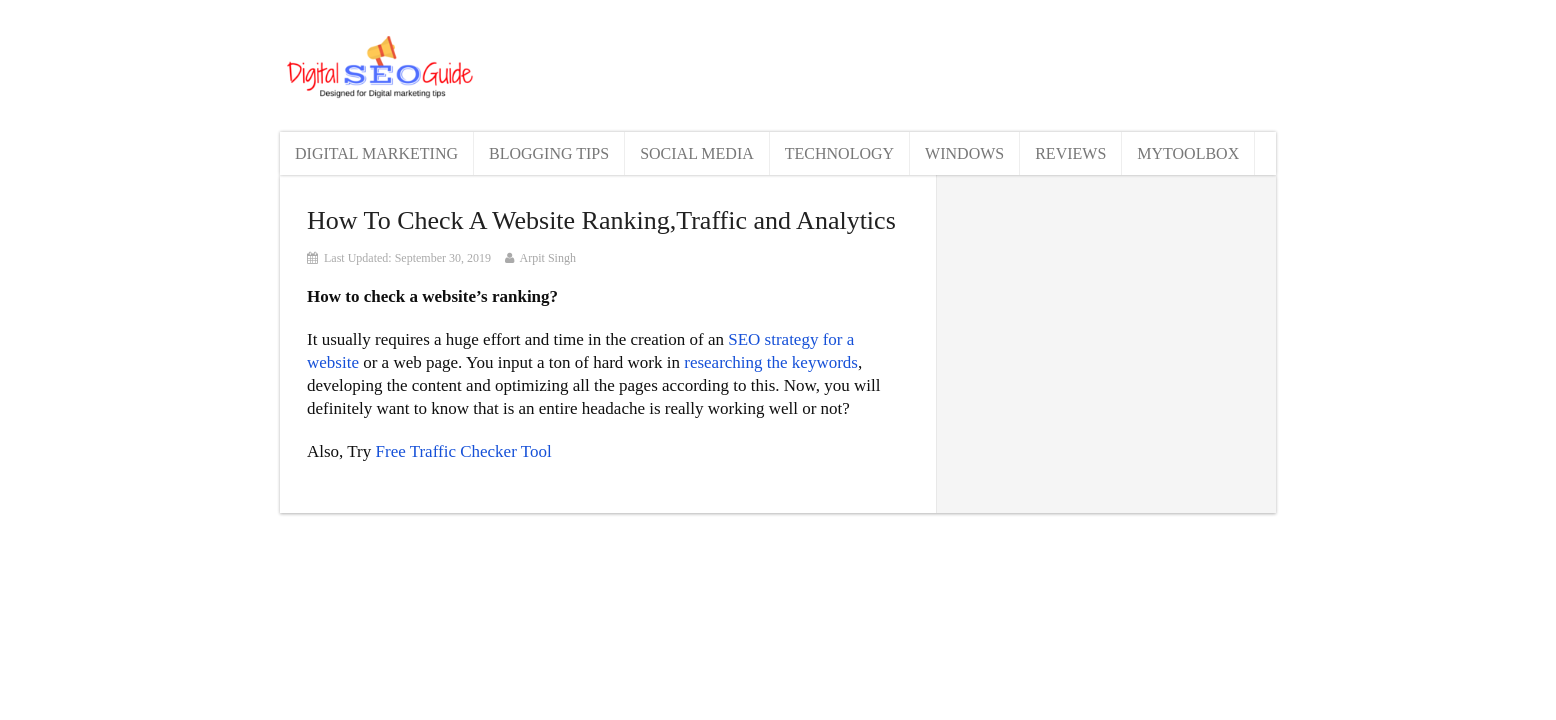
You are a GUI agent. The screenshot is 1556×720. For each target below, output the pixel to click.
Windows (964, 153)
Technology (839, 153)
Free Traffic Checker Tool (464, 451)
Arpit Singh (548, 258)
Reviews (1070, 153)
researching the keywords (771, 362)
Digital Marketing (376, 153)
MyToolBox (1188, 153)
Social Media (697, 153)
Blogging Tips (549, 153)
